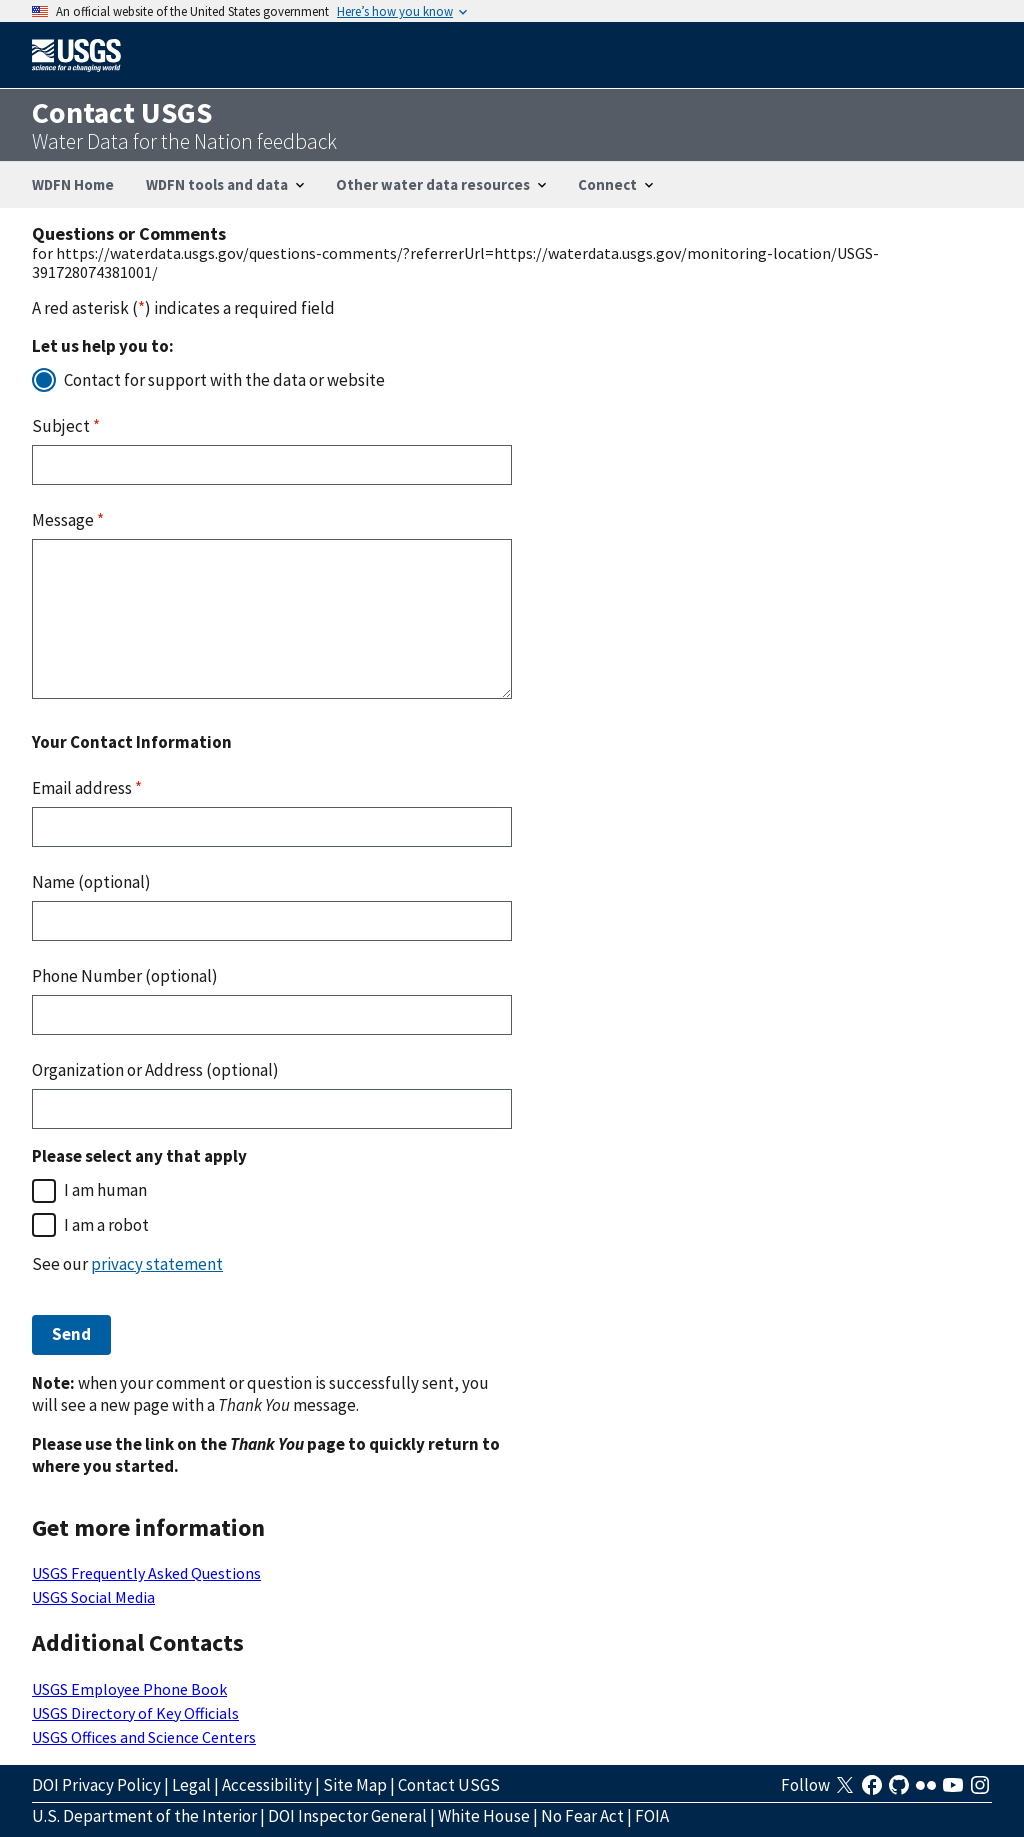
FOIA (652, 1816)
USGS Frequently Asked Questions (146, 1573)
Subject (66, 426)
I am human (105, 1190)
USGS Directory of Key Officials (135, 1713)
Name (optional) (91, 882)
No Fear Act (582, 1816)
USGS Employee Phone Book (129, 1689)
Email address (87, 788)
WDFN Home (73, 184)
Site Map (355, 1785)
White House (484, 1816)
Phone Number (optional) (125, 976)
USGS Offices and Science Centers (144, 1737)
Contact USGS (449, 1785)
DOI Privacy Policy (96, 1785)
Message (68, 520)
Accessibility (267, 1785)
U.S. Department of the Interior (144, 1816)
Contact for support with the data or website (224, 380)
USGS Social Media (93, 1597)
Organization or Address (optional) (155, 1070)
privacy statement (157, 1264)
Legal (191, 1785)
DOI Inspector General (347, 1816)
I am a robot (106, 1225)
